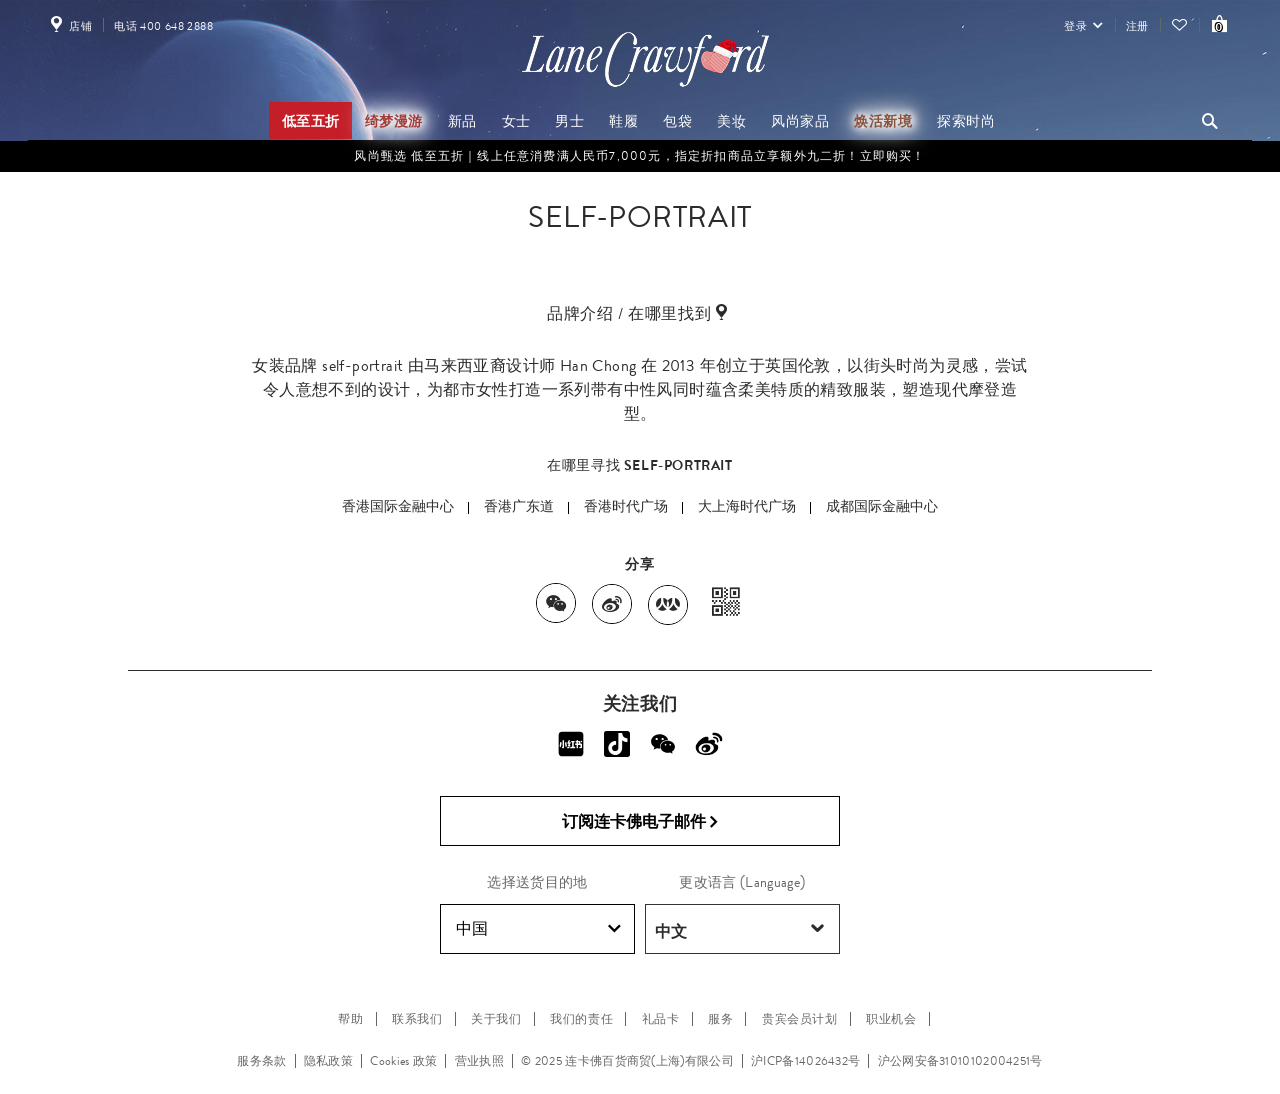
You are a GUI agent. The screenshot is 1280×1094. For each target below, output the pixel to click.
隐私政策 (328, 1061)
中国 (538, 929)
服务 (720, 1019)
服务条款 (261, 1061)
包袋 (677, 121)
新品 (462, 121)
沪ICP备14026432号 (805, 1061)
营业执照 (479, 1061)
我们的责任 (581, 1019)
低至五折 (311, 121)
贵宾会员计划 (800, 1019)
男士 (569, 121)
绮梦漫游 (394, 121)
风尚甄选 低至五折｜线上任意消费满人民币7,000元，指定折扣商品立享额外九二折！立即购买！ (639, 156)
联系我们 (417, 1019)
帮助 (350, 1019)
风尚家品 (800, 121)
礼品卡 (661, 1019)
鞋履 (623, 121)
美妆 (731, 121)
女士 (516, 121)
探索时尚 (966, 121)
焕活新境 (883, 121)
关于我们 (496, 1019)
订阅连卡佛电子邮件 (640, 822)
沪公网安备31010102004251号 (960, 1061)
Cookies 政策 (403, 1061)
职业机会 (891, 1019)
